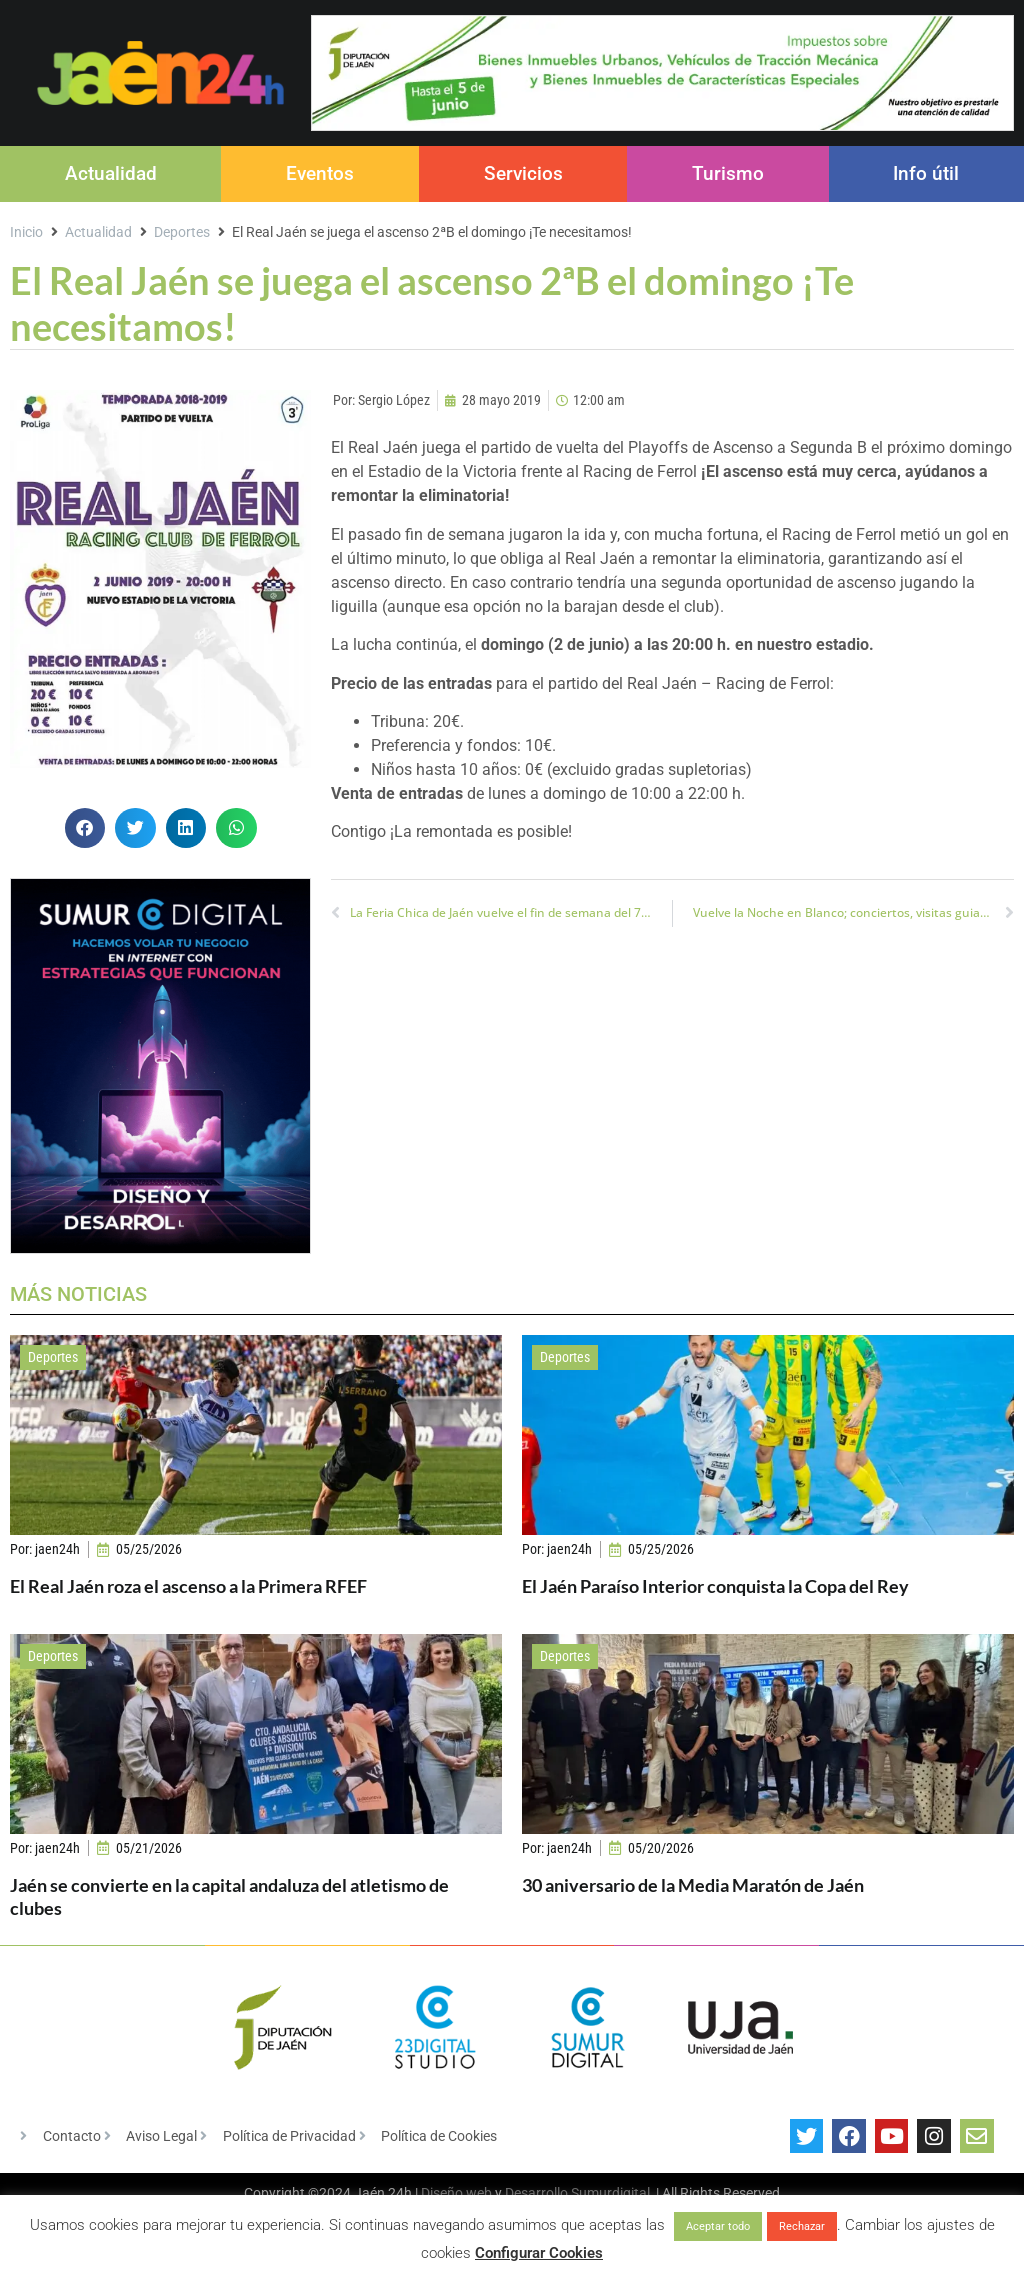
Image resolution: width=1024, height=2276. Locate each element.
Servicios (523, 173)
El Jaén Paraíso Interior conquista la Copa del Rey (715, 1586)
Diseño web (456, 2193)
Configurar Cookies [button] (539, 2253)
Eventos (320, 173)
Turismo (728, 173)
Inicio (26, 232)
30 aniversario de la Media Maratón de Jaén (693, 1885)
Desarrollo (536, 2193)
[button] (85, 828)
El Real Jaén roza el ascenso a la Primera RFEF (188, 1586)
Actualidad (111, 173)
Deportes (182, 232)
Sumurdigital (610, 2193)
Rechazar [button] (802, 2226)
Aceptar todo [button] (718, 2226)
